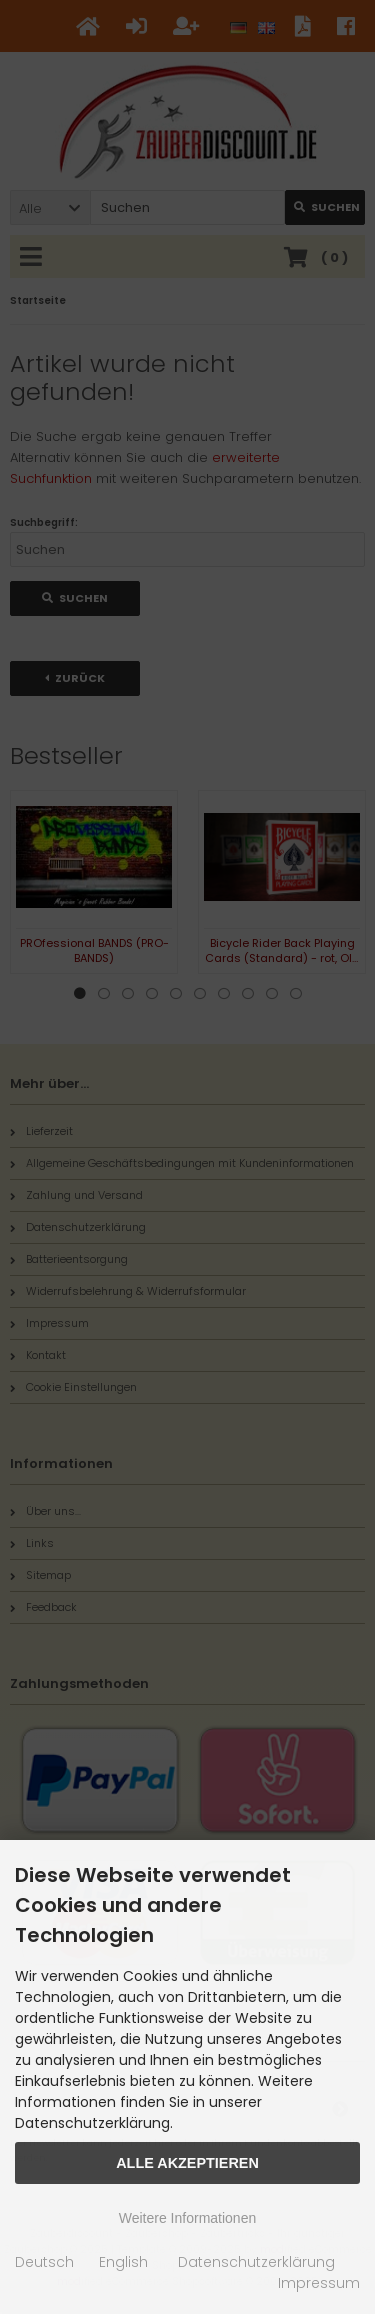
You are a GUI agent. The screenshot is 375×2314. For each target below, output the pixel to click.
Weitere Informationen (187, 2218)
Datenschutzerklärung (256, 2262)
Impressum (319, 2283)
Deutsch (44, 2262)
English (123, 2262)
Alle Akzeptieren (187, 2163)
